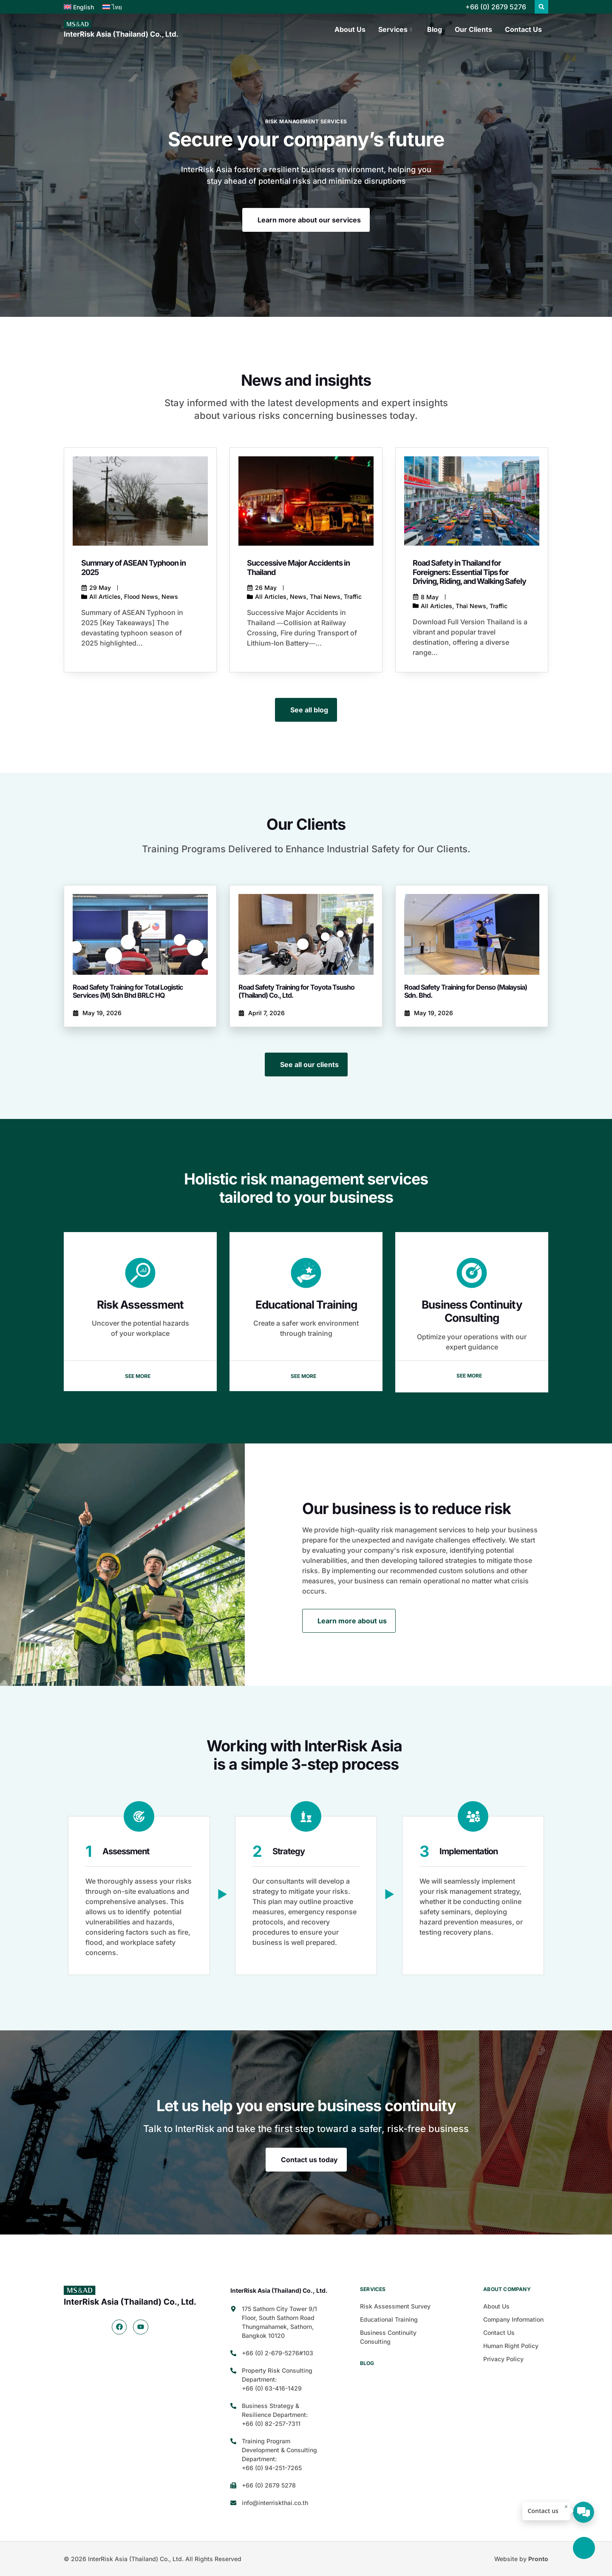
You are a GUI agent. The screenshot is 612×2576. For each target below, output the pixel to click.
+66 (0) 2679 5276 (495, 7)
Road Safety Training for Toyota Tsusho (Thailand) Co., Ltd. (296, 991)
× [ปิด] (566, 2507)
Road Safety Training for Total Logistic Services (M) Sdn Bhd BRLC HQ (128, 991)
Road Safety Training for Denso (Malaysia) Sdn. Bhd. (465, 991)
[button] (541, 7)
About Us (350, 29)
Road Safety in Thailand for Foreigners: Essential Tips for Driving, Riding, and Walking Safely (469, 572)
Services (395, 29)
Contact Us (523, 29)
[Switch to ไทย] (112, 7)
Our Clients (473, 29)
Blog (434, 29)
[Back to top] (584, 2548)
